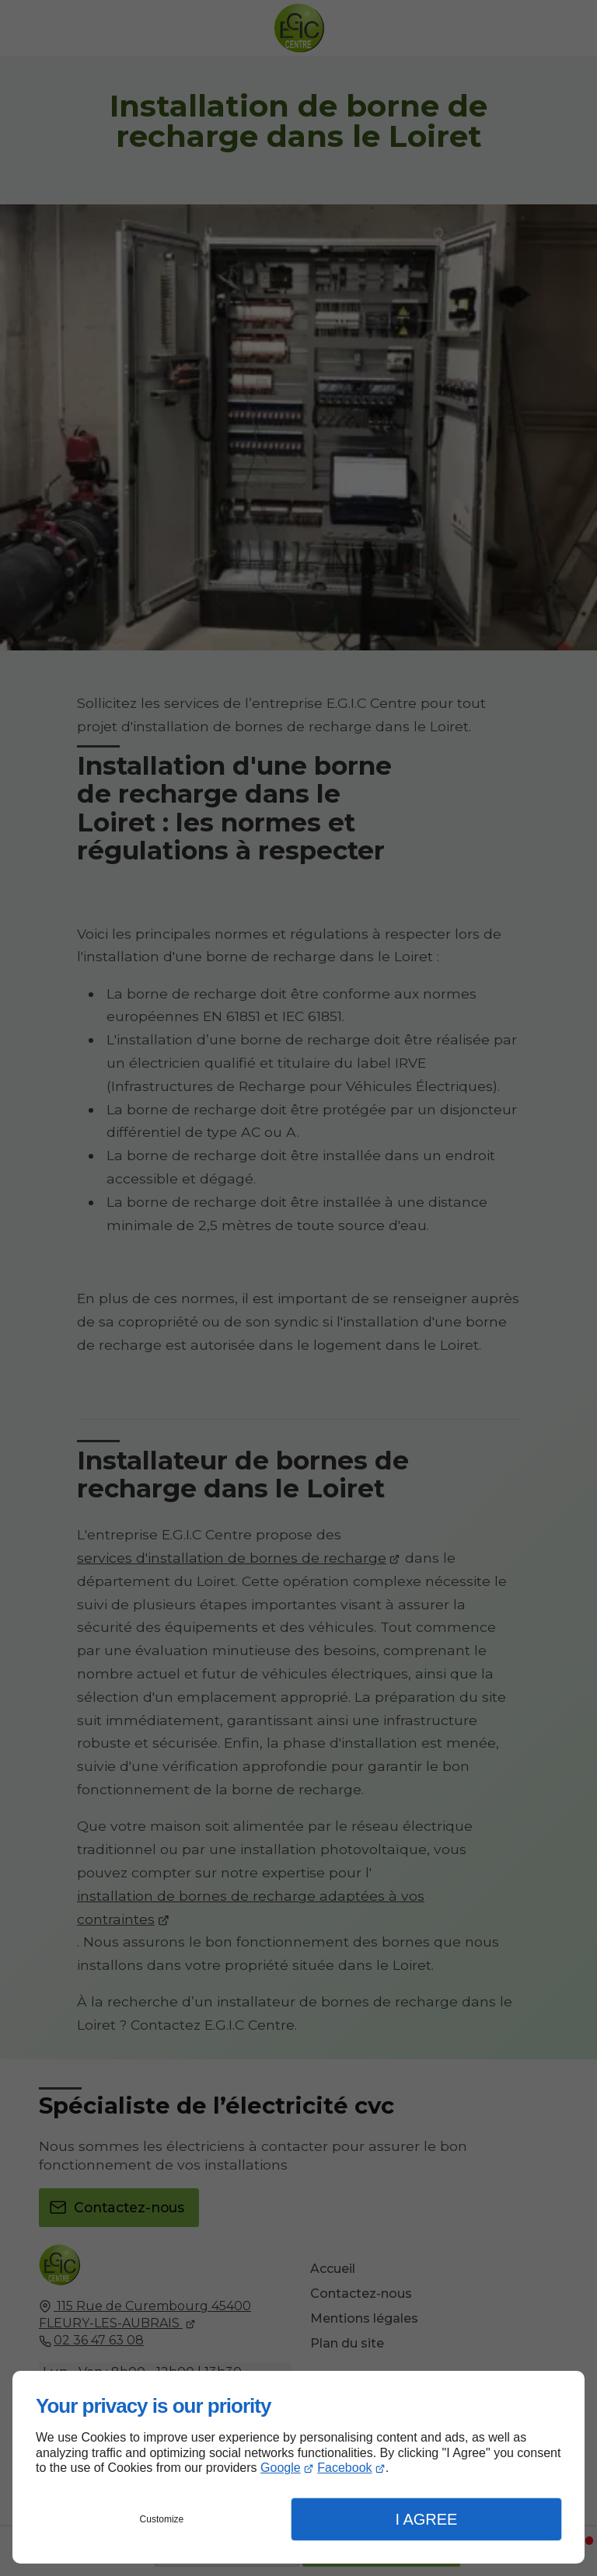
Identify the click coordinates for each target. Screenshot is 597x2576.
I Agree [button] (426, 2519)
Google (280, 2467)
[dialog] (298, 2467)
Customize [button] (162, 2519)
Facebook (344, 2467)
